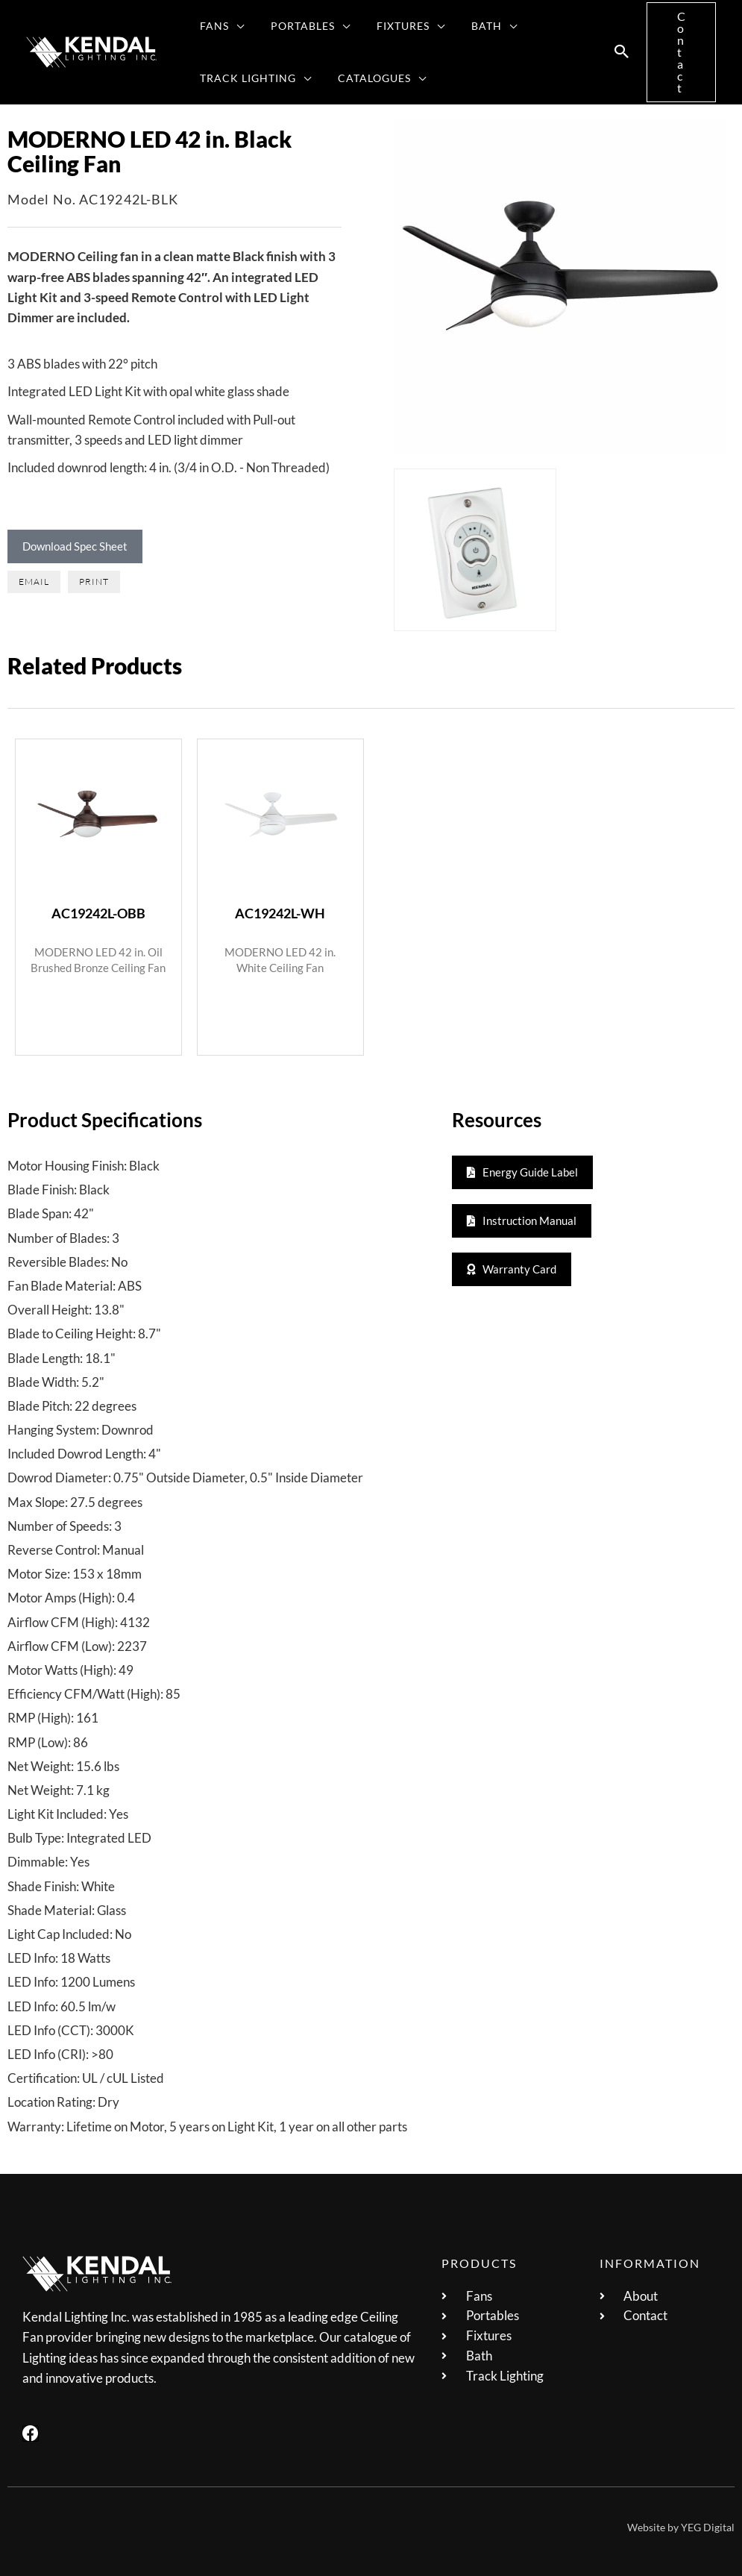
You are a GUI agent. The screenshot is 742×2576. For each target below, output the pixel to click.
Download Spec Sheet (75, 546)
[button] (234, 26)
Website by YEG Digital (681, 2525)
